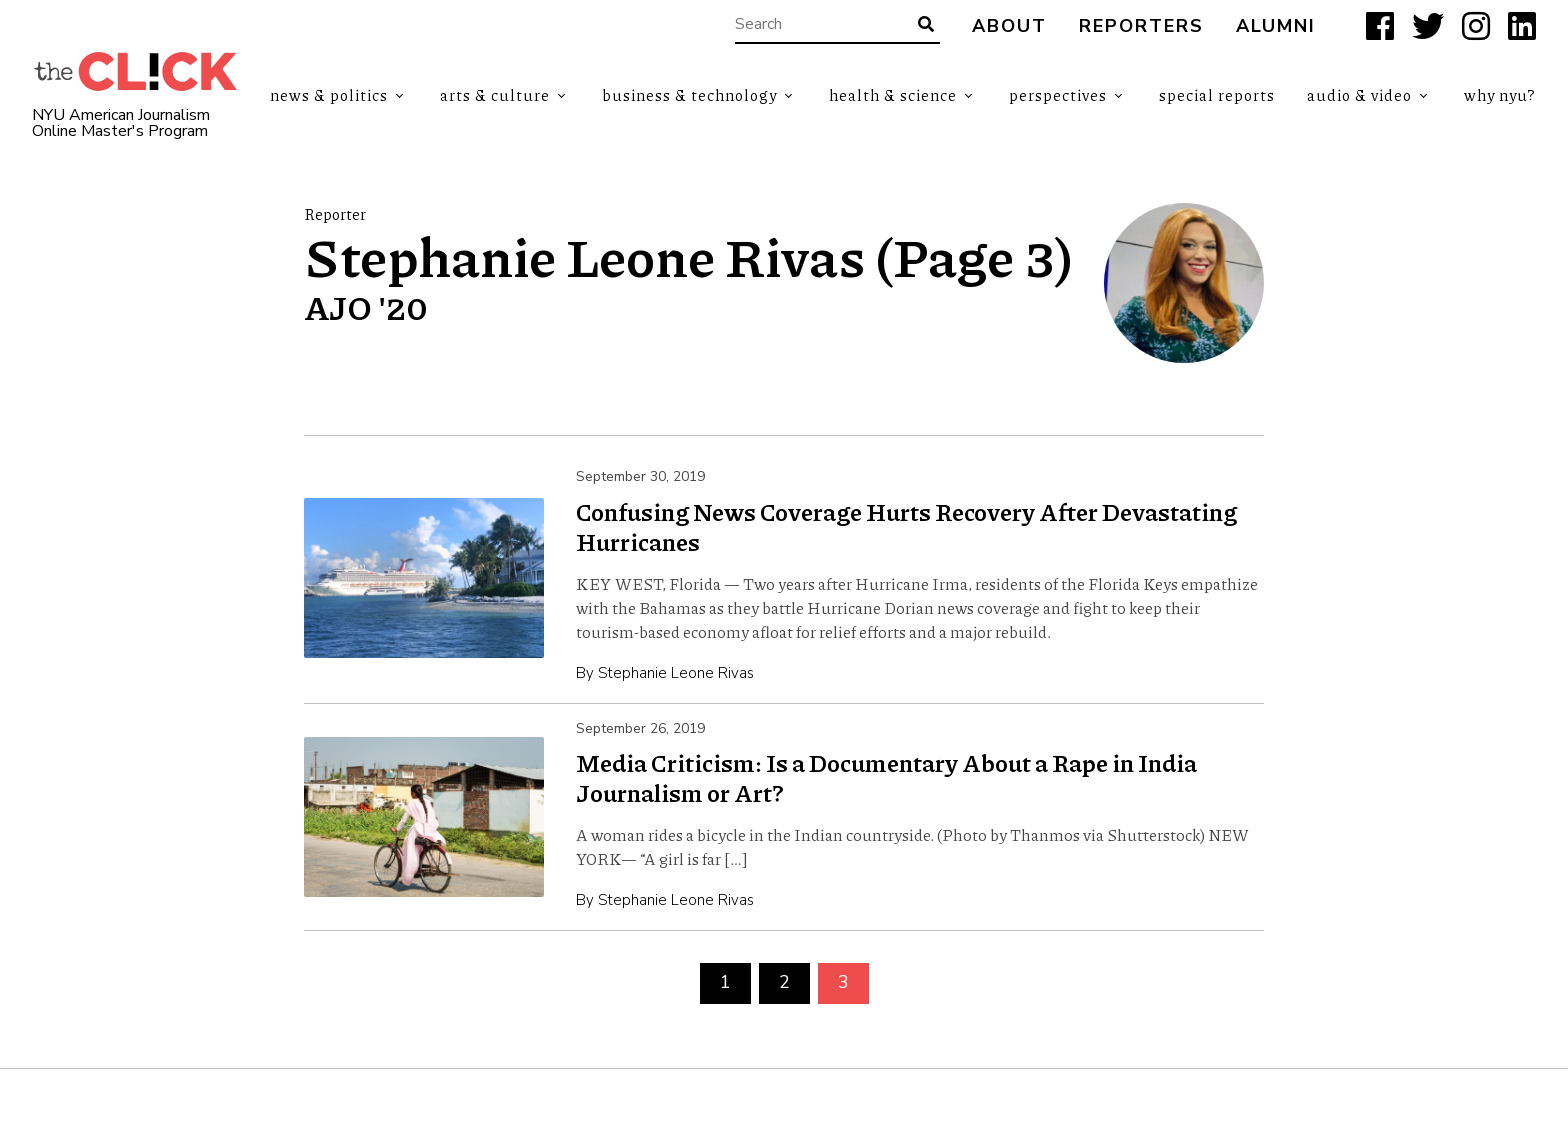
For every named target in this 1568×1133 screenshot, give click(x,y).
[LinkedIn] (1522, 26)
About (1009, 26)
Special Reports (1217, 95)
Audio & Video (1359, 95)
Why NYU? (1500, 95)
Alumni (1276, 26)
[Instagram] (1476, 26)
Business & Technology (689, 95)
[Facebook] (1380, 26)
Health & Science (893, 95)
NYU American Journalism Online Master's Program (121, 123)
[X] (1428, 26)
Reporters (1141, 26)
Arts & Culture (495, 95)
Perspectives (1058, 95)
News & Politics (329, 95)
